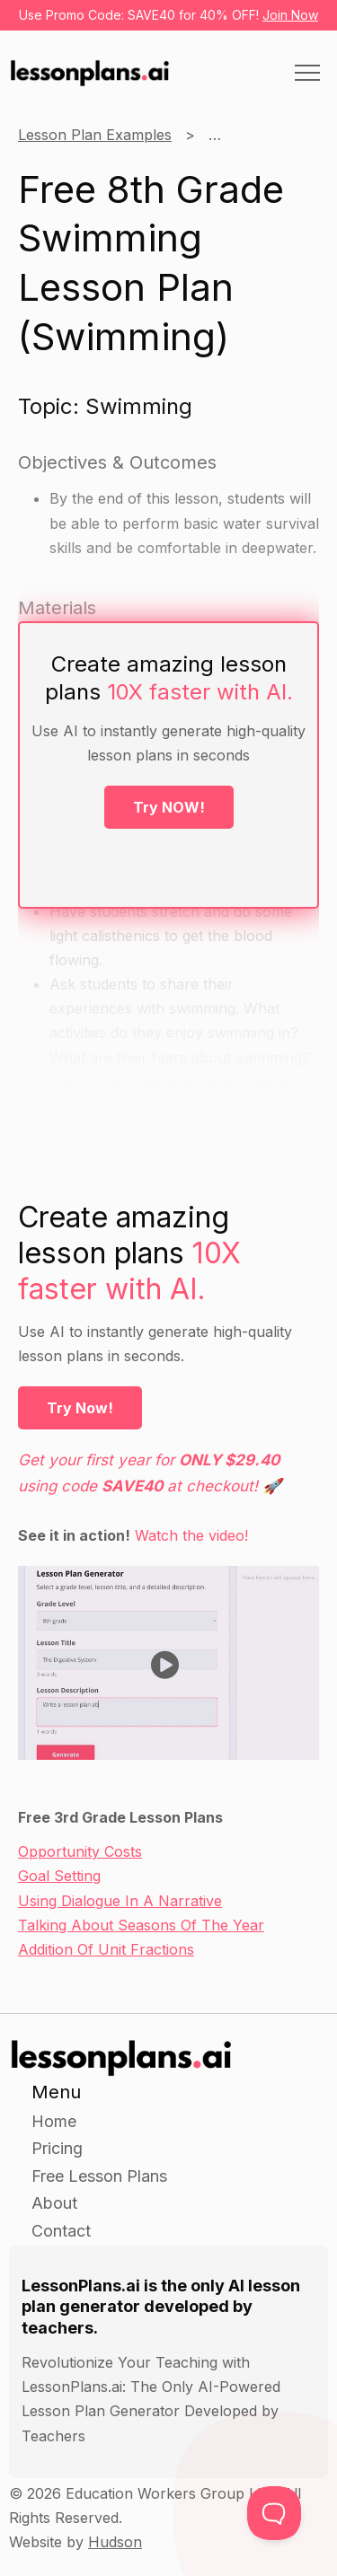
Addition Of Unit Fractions (106, 1949)
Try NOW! (169, 807)
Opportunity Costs (80, 1851)
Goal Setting (59, 1876)
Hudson (115, 2542)
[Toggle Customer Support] (274, 2513)
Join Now (290, 14)
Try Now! (80, 1408)
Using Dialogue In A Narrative (120, 1901)
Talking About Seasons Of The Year (141, 1925)
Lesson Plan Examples (95, 135)
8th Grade (242, 135)
